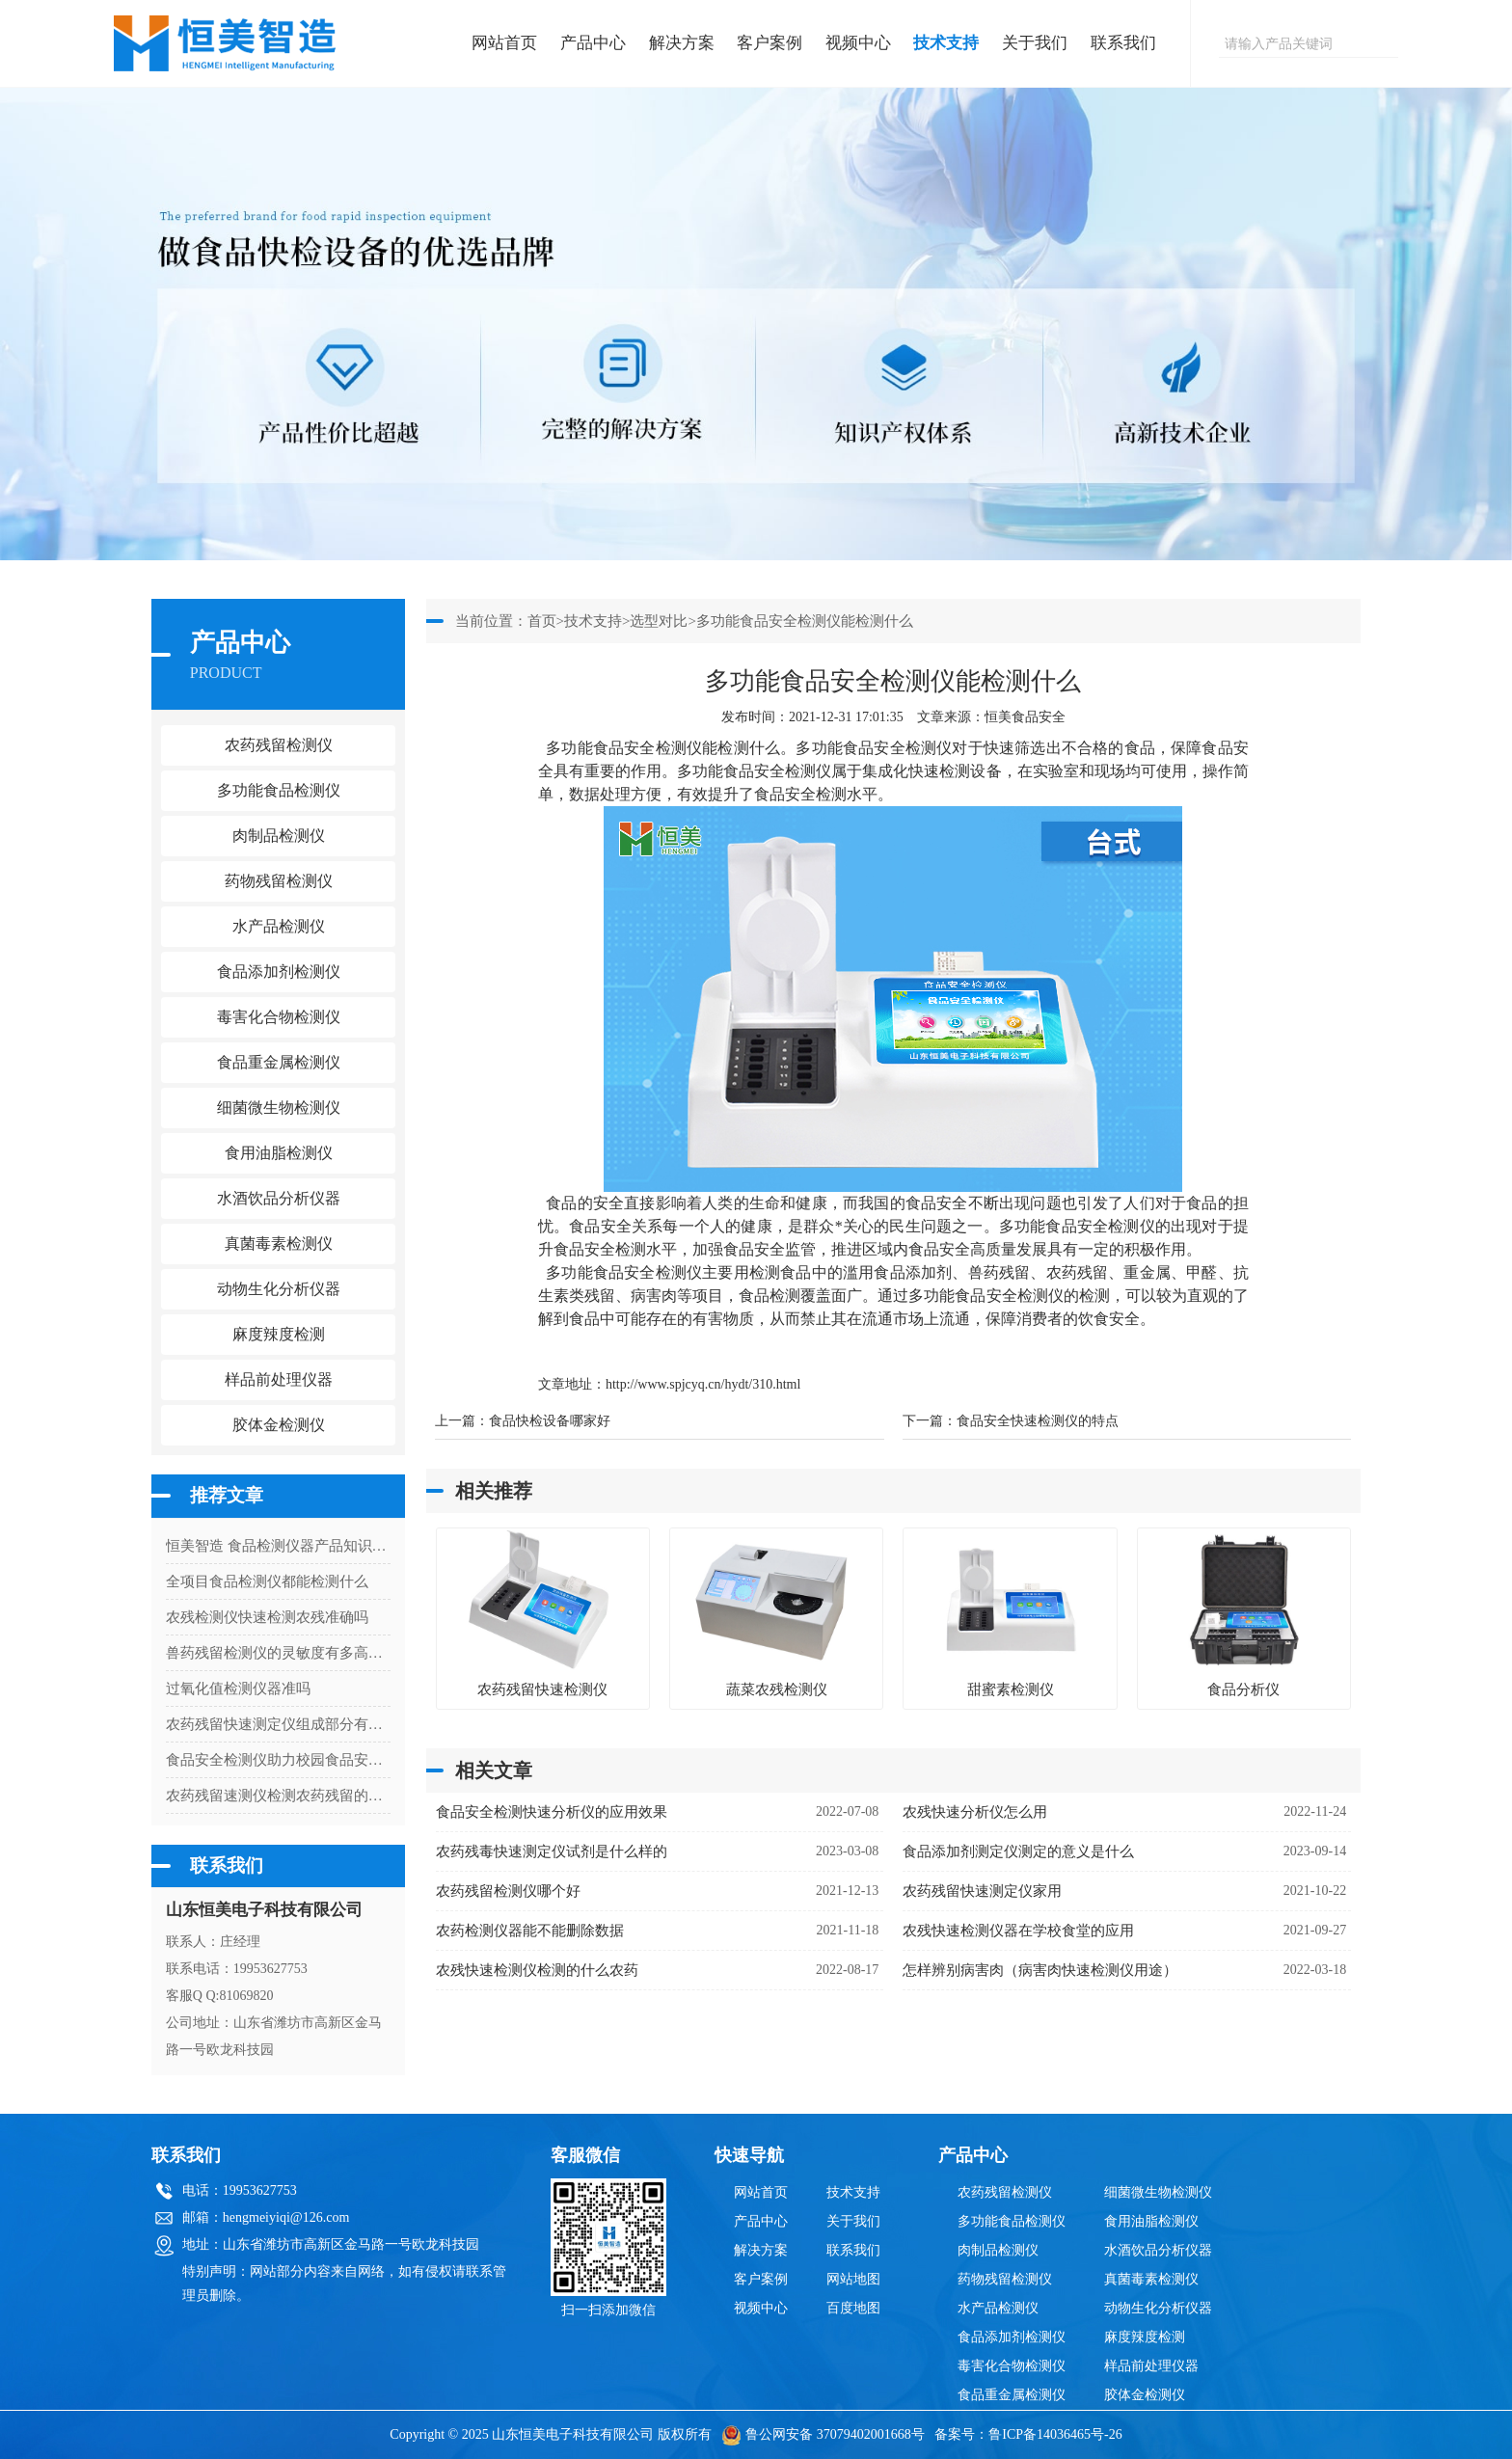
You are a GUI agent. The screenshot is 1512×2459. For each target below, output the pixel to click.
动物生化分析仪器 (1158, 2308)
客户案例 (769, 43)
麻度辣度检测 (1144, 2337)
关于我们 (1034, 43)
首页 (541, 621)
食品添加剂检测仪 (1012, 2337)
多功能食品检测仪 (1012, 2221)
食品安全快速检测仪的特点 (1038, 1421)
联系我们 (1123, 43)
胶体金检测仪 (278, 1425)
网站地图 (853, 2279)
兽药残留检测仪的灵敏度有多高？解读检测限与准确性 (278, 1653)
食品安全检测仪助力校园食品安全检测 (278, 1760)
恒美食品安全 (1025, 717)
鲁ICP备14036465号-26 (1054, 2434)
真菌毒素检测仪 (1151, 2279)
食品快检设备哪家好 (549, 1421)
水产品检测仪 (998, 2308)
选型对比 (659, 621)
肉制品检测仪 (998, 2250)
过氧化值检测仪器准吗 (238, 1688)
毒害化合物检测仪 (1012, 2366)
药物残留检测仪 (1005, 2279)
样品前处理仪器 (1151, 2366)
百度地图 (853, 2308)
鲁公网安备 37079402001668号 (823, 2434)
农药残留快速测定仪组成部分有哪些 (278, 1724)
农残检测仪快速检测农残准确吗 (267, 1617)
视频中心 (858, 43)
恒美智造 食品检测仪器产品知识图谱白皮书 (278, 1546)
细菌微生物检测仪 (1158, 2192)
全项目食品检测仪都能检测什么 (267, 1581)
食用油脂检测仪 (1151, 2221)
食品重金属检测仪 (1012, 2395)
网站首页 (504, 43)
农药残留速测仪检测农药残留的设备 (278, 1795)
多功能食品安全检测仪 (874, 748)
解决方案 (682, 43)
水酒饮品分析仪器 (1158, 2250)
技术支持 (946, 43)
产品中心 (593, 43)
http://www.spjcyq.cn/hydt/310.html (703, 1384)
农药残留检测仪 (1005, 2192)
